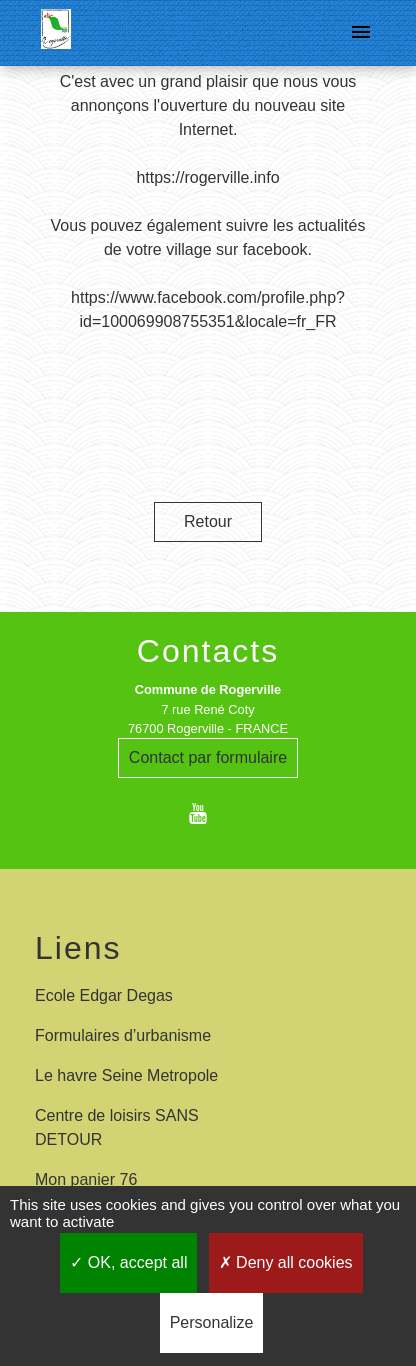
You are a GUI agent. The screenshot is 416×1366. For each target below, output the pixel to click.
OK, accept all (128, 1262)
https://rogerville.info (207, 177)
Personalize (212, 1322)
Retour (208, 521)
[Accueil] (56, 33)
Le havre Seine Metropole (126, 1075)
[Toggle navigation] (361, 33)
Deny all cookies (286, 1262)
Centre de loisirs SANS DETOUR (117, 1127)
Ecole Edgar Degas (104, 995)
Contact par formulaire (208, 757)
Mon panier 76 (86, 1179)
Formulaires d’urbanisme (123, 1035)
